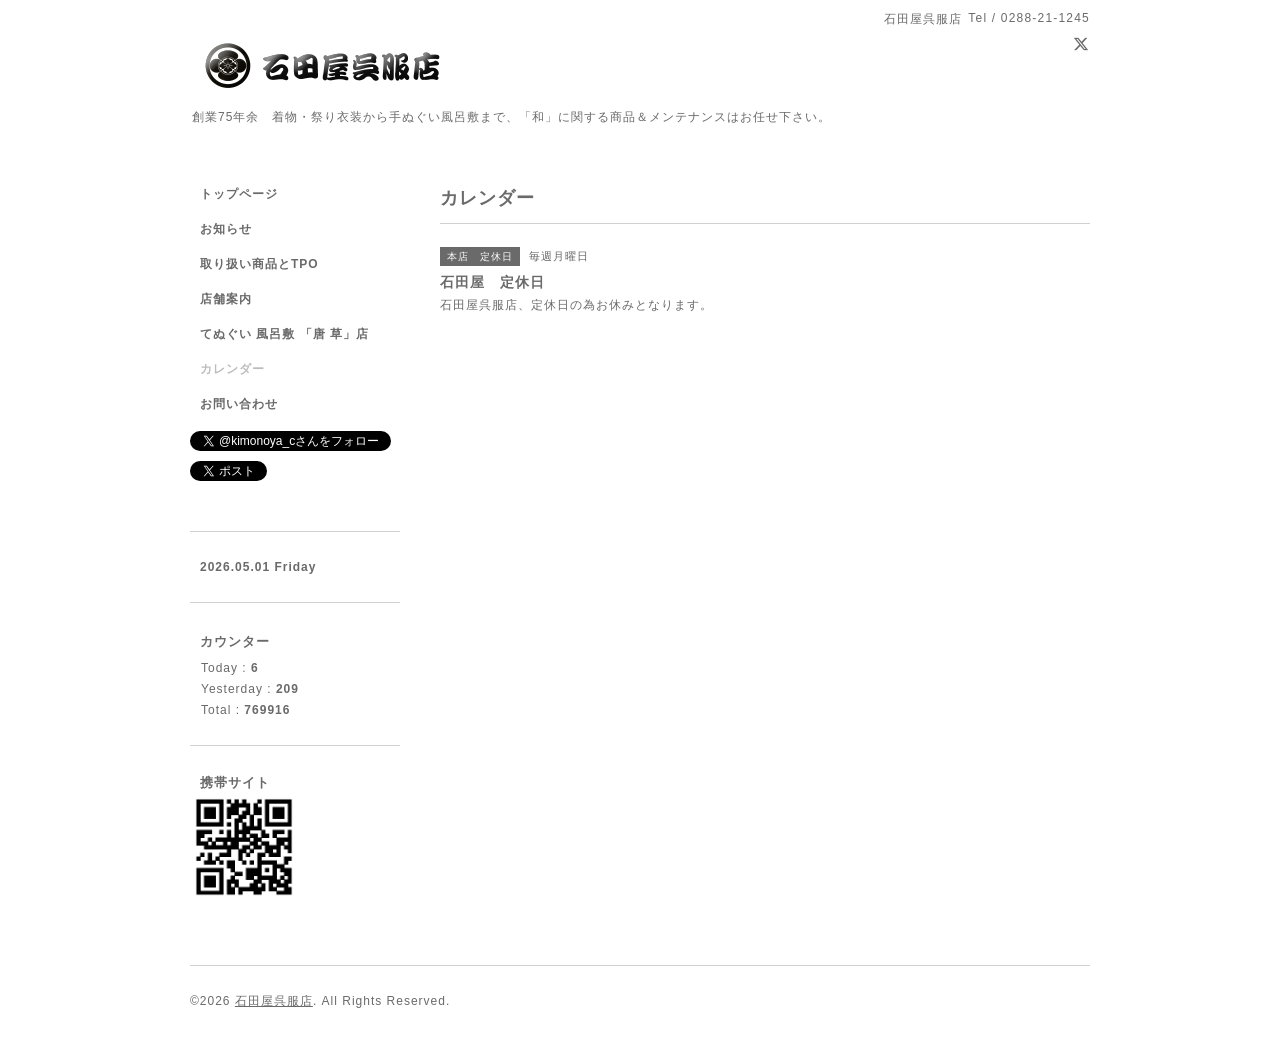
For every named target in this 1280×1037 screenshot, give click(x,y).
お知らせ (226, 229)
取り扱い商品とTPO (259, 264)
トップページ (239, 194)
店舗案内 (226, 299)
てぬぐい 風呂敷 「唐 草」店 (284, 334)
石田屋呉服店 (274, 1001)
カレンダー (232, 369)
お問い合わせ (239, 404)
